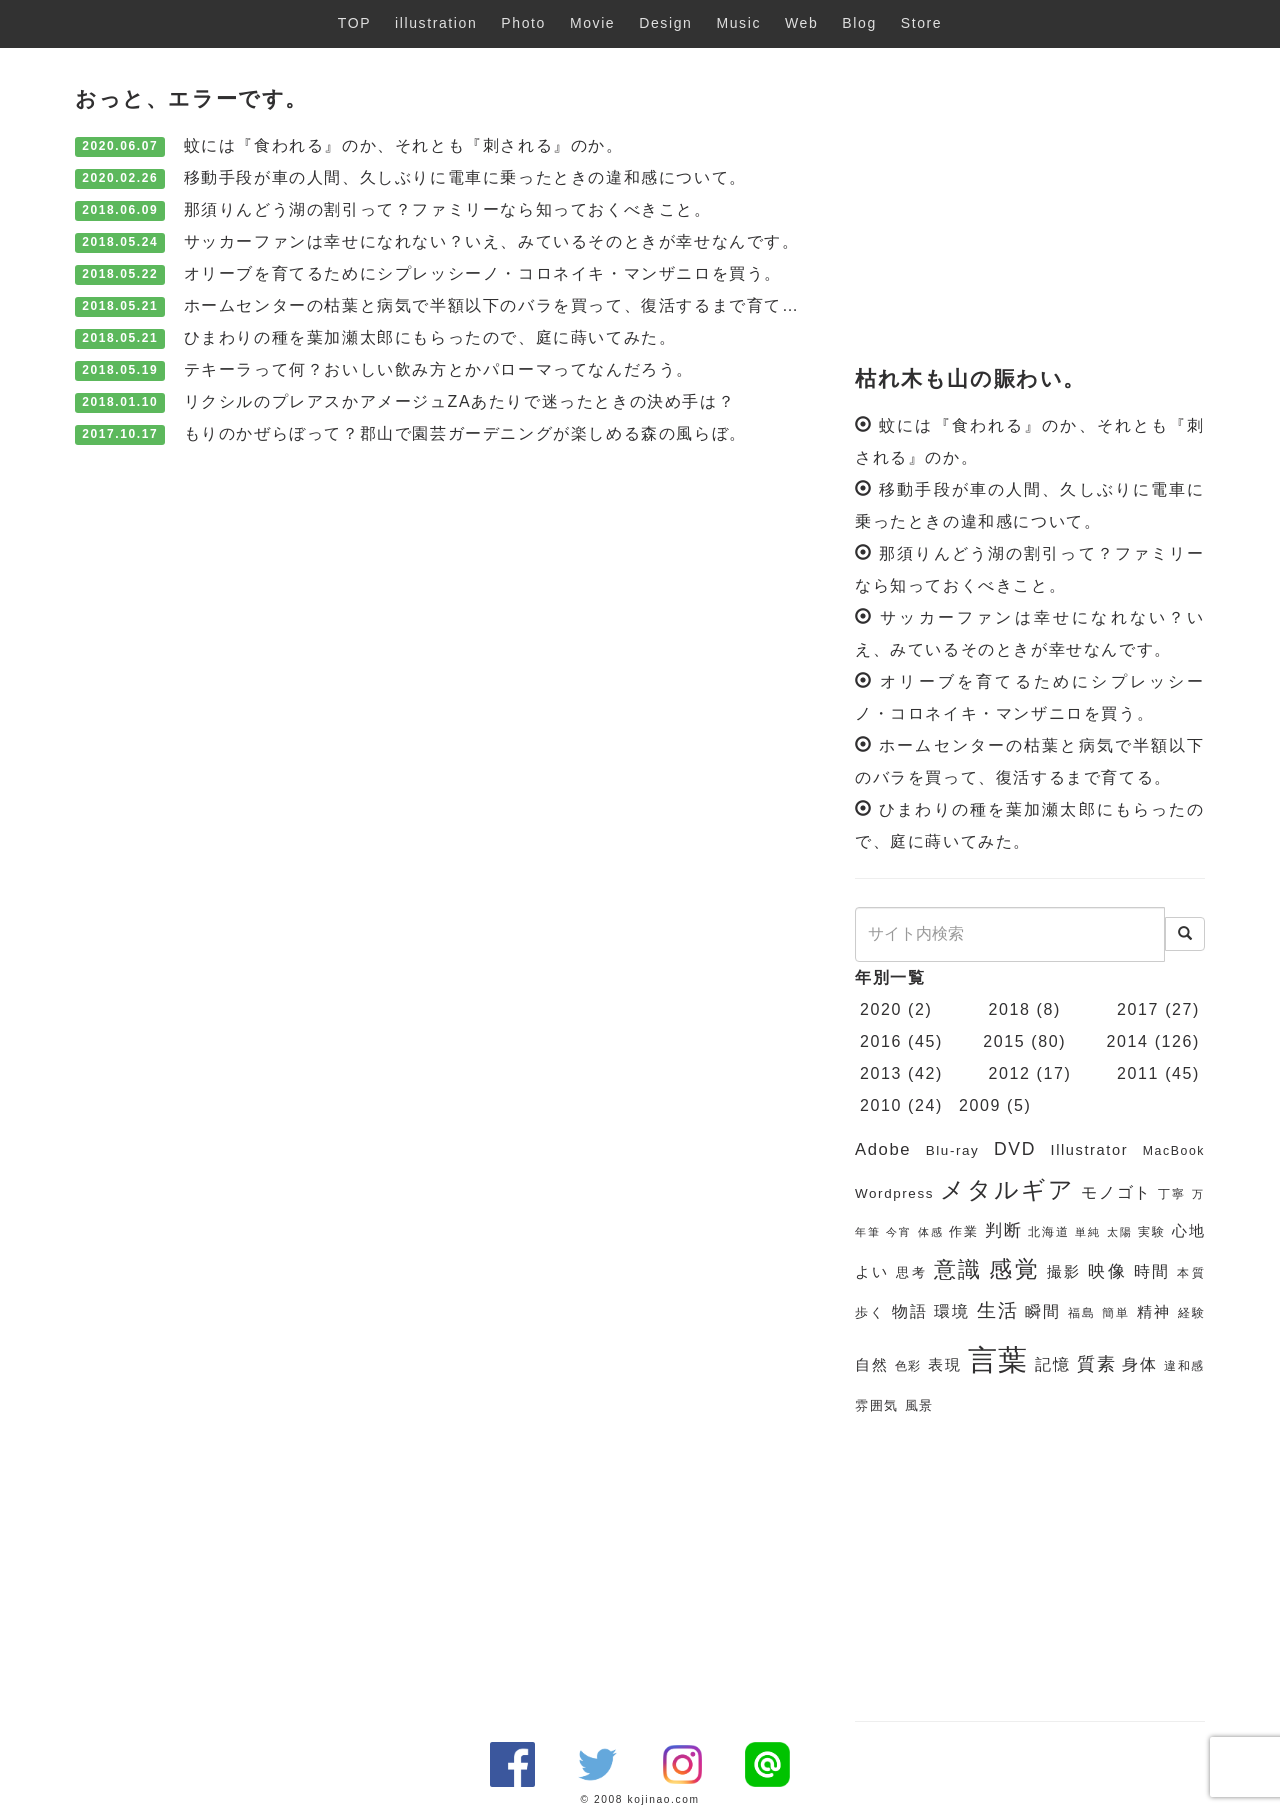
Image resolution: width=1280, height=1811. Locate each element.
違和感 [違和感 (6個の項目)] (1184, 1366)
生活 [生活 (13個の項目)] (998, 1310)
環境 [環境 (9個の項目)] (952, 1311)
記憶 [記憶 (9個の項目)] (1052, 1364)
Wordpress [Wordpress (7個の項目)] (894, 1193)
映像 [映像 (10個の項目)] (1107, 1271)
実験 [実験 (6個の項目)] (1151, 1232)
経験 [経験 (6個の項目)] (1192, 1313)
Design (665, 23)
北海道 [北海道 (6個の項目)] (1048, 1232)
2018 (1010, 1009)
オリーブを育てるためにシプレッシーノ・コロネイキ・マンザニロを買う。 (483, 273)
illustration (436, 23)
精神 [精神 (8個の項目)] (1154, 1312)
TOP (354, 23)
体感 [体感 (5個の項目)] (930, 1232)
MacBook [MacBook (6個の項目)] (1174, 1151)
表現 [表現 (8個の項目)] (944, 1365)
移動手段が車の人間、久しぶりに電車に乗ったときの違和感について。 (465, 177)
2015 (1004, 1041)
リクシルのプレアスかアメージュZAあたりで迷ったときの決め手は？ (460, 401)
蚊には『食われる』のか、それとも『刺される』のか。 (404, 145)
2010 (881, 1105)
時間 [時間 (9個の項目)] (1152, 1271)
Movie (592, 23)
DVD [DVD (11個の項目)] (1015, 1149)
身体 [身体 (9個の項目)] (1139, 1364)
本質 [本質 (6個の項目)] (1191, 1273)
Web (801, 23)
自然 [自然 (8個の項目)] (871, 1365)
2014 (1128, 1041)
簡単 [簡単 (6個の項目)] (1116, 1313)
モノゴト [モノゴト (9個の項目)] (1116, 1192)
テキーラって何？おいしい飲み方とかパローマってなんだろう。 (439, 369)
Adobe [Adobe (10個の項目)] (883, 1149)
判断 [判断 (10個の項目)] (1003, 1230)
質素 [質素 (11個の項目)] (1096, 1364)
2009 (980, 1105)
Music (738, 23)
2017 (1138, 1009)
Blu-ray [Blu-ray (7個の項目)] (953, 1150)
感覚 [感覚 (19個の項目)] (1014, 1269)
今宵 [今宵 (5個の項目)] (898, 1232)
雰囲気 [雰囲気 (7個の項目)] (877, 1405)
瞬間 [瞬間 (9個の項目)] (1043, 1311)
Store (921, 23)
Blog (859, 23)
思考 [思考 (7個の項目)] (911, 1272)
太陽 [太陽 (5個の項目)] (1119, 1232)
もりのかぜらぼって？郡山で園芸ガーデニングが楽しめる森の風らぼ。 (465, 433)
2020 (881, 1009)
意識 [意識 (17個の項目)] (958, 1269)
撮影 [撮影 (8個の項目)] (1064, 1272)
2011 (1138, 1073)
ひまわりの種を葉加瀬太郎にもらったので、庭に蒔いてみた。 (430, 337)
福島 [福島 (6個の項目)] (1082, 1313)
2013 (881, 1073)
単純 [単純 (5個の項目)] (1087, 1232)
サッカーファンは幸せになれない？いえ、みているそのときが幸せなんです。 (492, 241)
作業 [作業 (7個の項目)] (963, 1231)
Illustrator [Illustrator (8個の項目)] (1090, 1150)
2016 (881, 1041)
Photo (523, 23)
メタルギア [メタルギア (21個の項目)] (1007, 1190)
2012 (1010, 1073)
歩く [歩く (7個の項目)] (870, 1312)
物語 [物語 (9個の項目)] (910, 1311)
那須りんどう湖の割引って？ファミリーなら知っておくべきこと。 (448, 209)
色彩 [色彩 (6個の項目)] (908, 1366)
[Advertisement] (1030, 208)
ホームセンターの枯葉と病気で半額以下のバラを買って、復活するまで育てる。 (501, 305)
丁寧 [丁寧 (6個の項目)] (1172, 1194)
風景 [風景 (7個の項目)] (919, 1405)
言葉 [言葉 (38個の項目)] (998, 1359)
